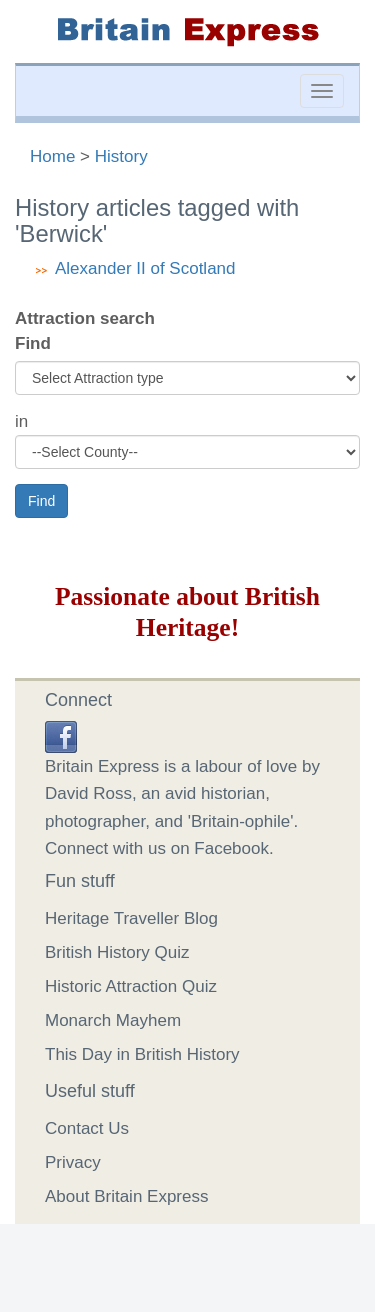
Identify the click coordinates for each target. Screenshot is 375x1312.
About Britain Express (126, 1196)
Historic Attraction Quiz (131, 986)
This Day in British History (142, 1054)
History (121, 156)
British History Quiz (117, 952)
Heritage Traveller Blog (131, 918)
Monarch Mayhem (113, 1020)
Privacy (73, 1162)
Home (52, 156)
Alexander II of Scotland (145, 268)
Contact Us (87, 1128)
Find (33, 343)
